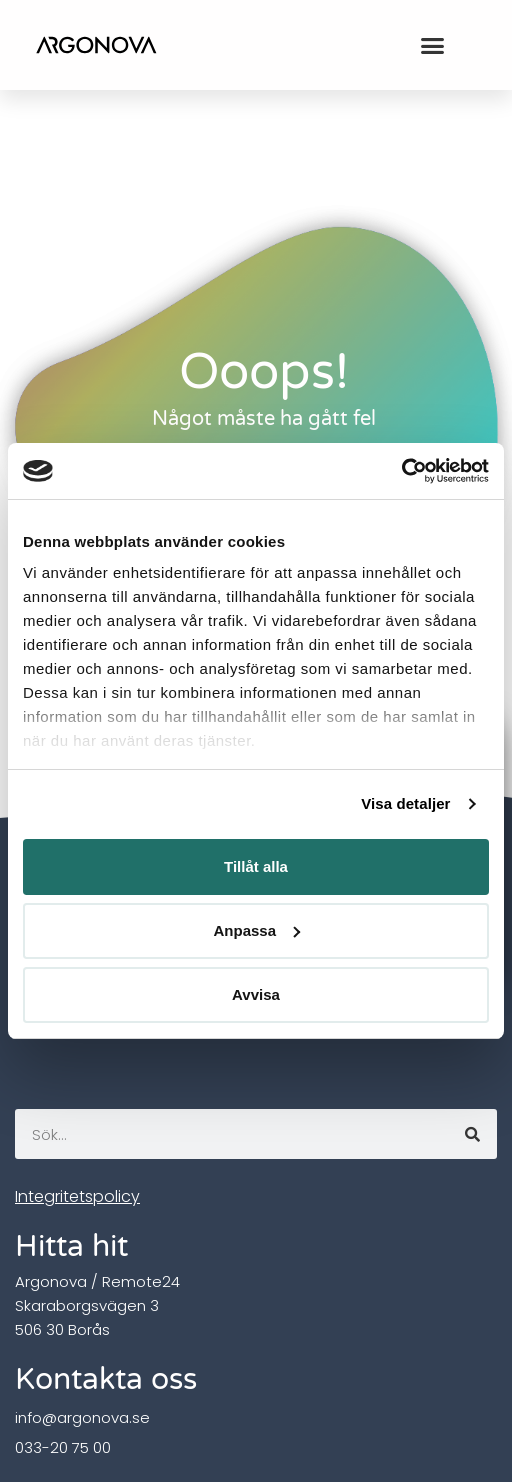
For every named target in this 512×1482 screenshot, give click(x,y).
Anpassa (256, 930)
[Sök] (472, 1134)
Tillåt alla (256, 866)
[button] (432, 45)
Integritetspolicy (77, 1196)
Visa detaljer (405, 803)
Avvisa (256, 994)
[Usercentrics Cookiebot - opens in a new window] (401, 471)
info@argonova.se (82, 1417)
